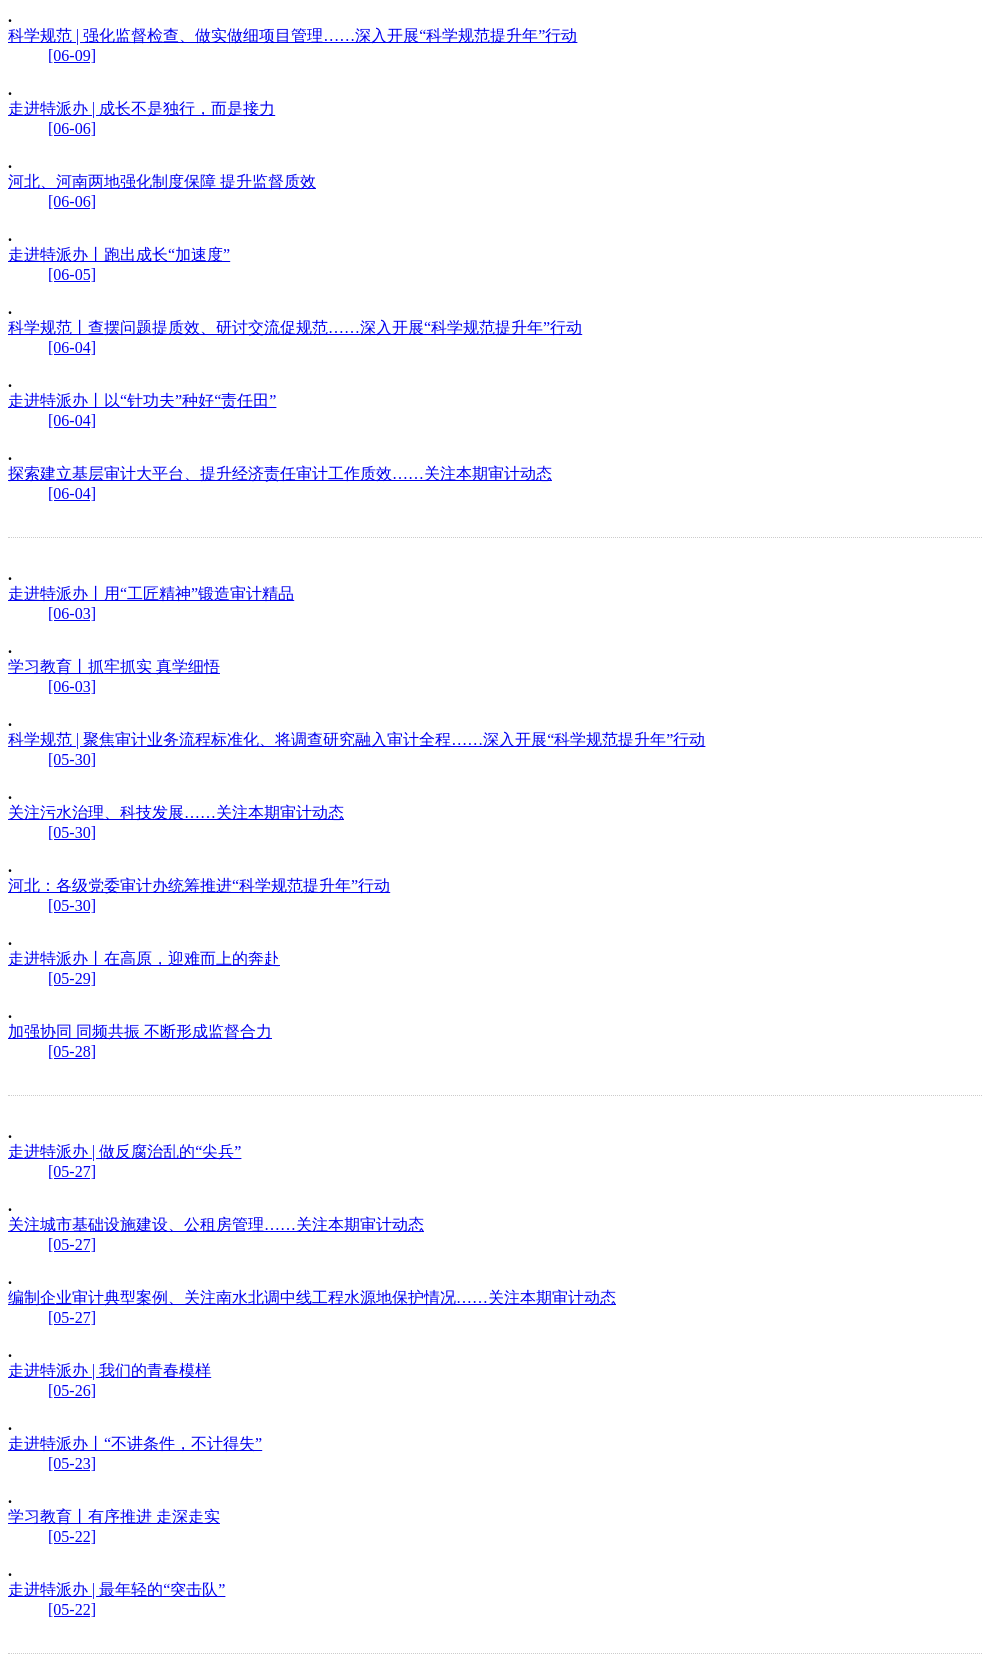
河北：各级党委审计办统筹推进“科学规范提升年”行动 (199, 885)
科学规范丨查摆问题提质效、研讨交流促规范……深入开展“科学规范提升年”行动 (295, 327)
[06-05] (72, 274)
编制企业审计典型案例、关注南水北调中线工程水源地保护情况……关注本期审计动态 (312, 1297)
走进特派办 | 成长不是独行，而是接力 (141, 108)
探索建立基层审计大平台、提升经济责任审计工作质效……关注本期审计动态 (280, 473)
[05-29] (72, 978)
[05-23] (72, 1463)
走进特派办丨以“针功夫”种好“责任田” (142, 400)
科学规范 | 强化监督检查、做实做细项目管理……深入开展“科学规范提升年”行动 (292, 35)
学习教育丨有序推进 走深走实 (114, 1516)
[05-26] (72, 1390)
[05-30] (72, 759)
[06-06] (72, 128)
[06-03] (72, 613)
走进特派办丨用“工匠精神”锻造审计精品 (151, 593)
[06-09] (72, 55)
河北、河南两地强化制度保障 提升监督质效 (162, 181)
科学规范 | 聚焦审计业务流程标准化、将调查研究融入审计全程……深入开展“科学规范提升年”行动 (356, 739)
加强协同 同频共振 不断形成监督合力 (140, 1031)
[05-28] (72, 1051)
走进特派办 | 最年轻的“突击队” (116, 1589)
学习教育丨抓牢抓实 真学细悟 (114, 666)
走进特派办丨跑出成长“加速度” (119, 254)
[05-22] (72, 1536)
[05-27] (72, 1171)
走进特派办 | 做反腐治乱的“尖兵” (124, 1151)
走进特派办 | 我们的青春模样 (109, 1370)
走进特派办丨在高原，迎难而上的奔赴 (144, 958)
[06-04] (72, 347)
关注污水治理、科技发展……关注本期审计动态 (176, 812)
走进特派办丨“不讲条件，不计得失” (135, 1443)
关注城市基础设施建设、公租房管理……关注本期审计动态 (216, 1224)
